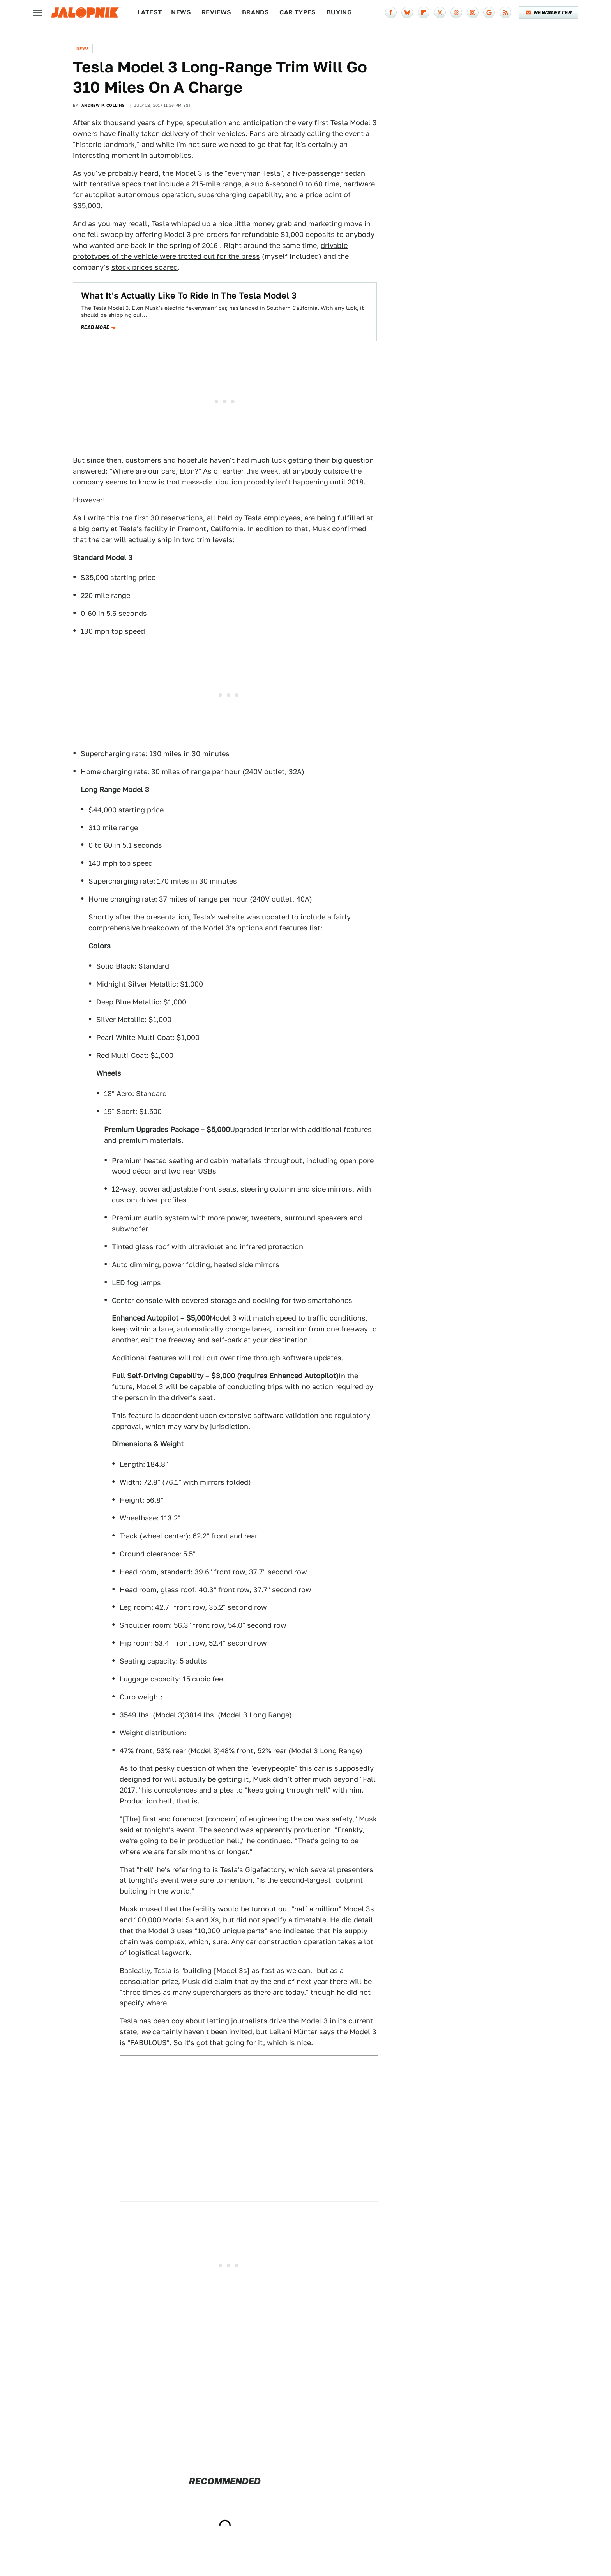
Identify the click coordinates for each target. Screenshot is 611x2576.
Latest (150, 12)
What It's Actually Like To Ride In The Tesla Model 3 (189, 295)
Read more (95, 327)
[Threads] (456, 12)
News (181, 12)
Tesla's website (218, 917)
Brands (255, 12)
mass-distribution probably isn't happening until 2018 (273, 482)
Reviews (216, 12)
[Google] (489, 12)
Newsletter (549, 12)
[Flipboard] (423, 12)
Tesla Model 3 (353, 122)
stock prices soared (144, 267)
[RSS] (505, 12)
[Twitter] (440, 12)
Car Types (297, 12)
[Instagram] (473, 12)
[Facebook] (391, 12)
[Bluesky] (407, 12)
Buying (339, 12)
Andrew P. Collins (103, 105)
